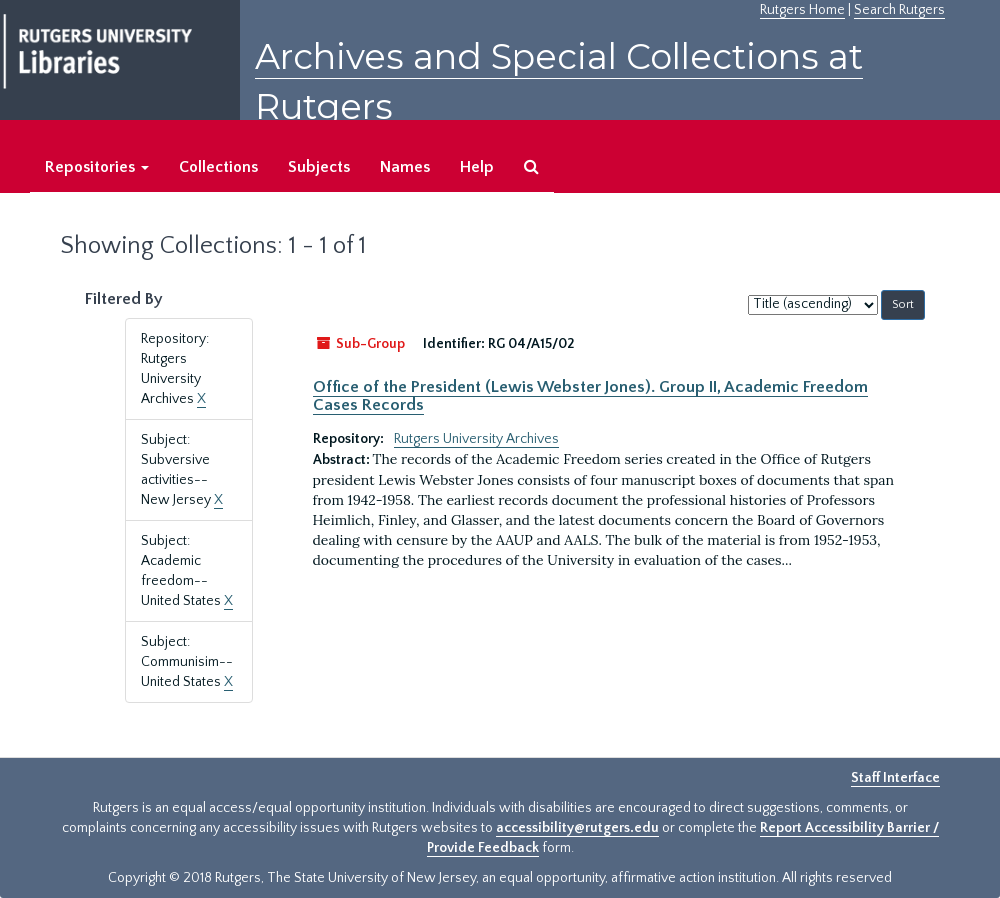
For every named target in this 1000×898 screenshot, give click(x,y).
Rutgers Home (802, 10)
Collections (218, 167)
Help (477, 167)
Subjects (319, 167)
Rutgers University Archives (476, 439)
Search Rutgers (899, 10)
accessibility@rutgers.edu (577, 828)
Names (405, 167)
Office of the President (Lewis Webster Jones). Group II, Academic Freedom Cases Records (590, 396)
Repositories (97, 167)
